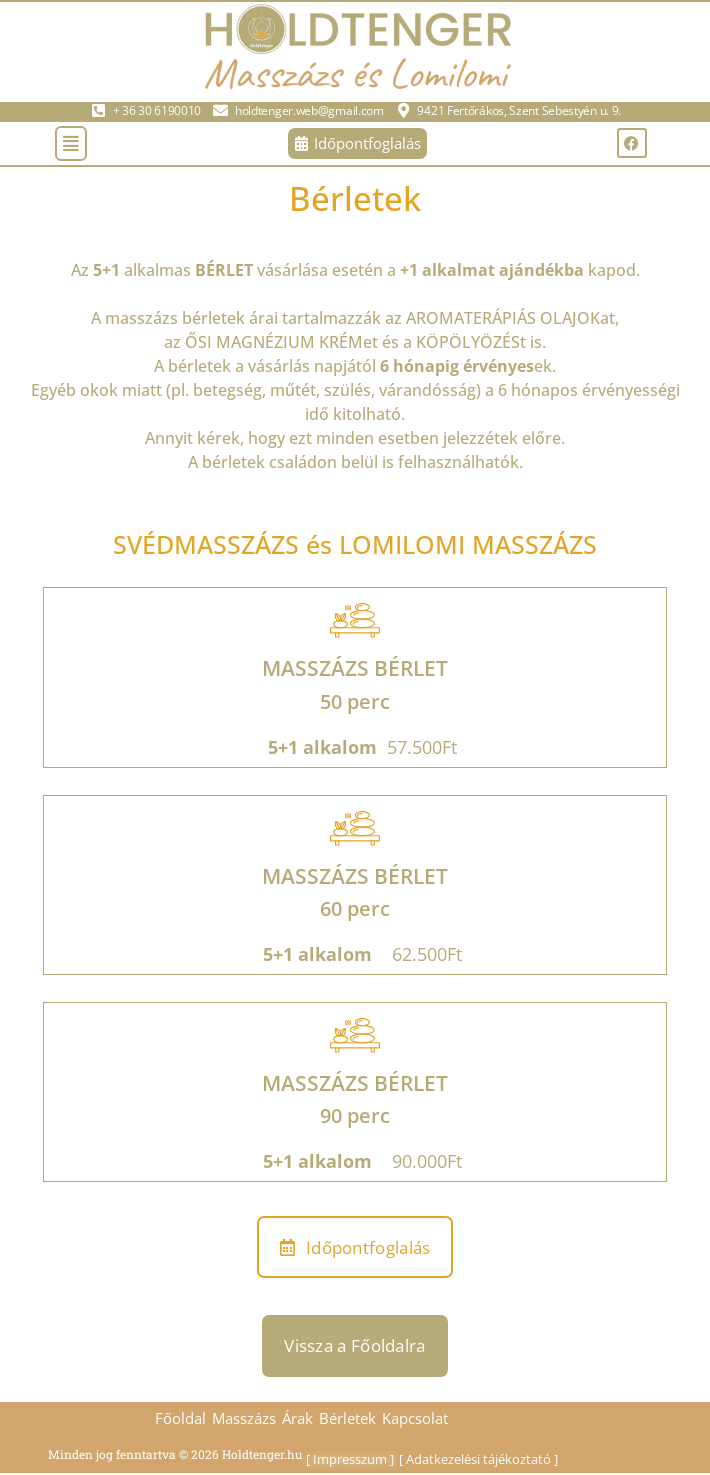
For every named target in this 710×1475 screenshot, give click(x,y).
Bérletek (347, 1418)
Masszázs (244, 1418)
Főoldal (180, 1418)
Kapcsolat (415, 1418)
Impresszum (350, 1459)
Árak (297, 1418)
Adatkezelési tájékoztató (478, 1459)
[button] (71, 143)
